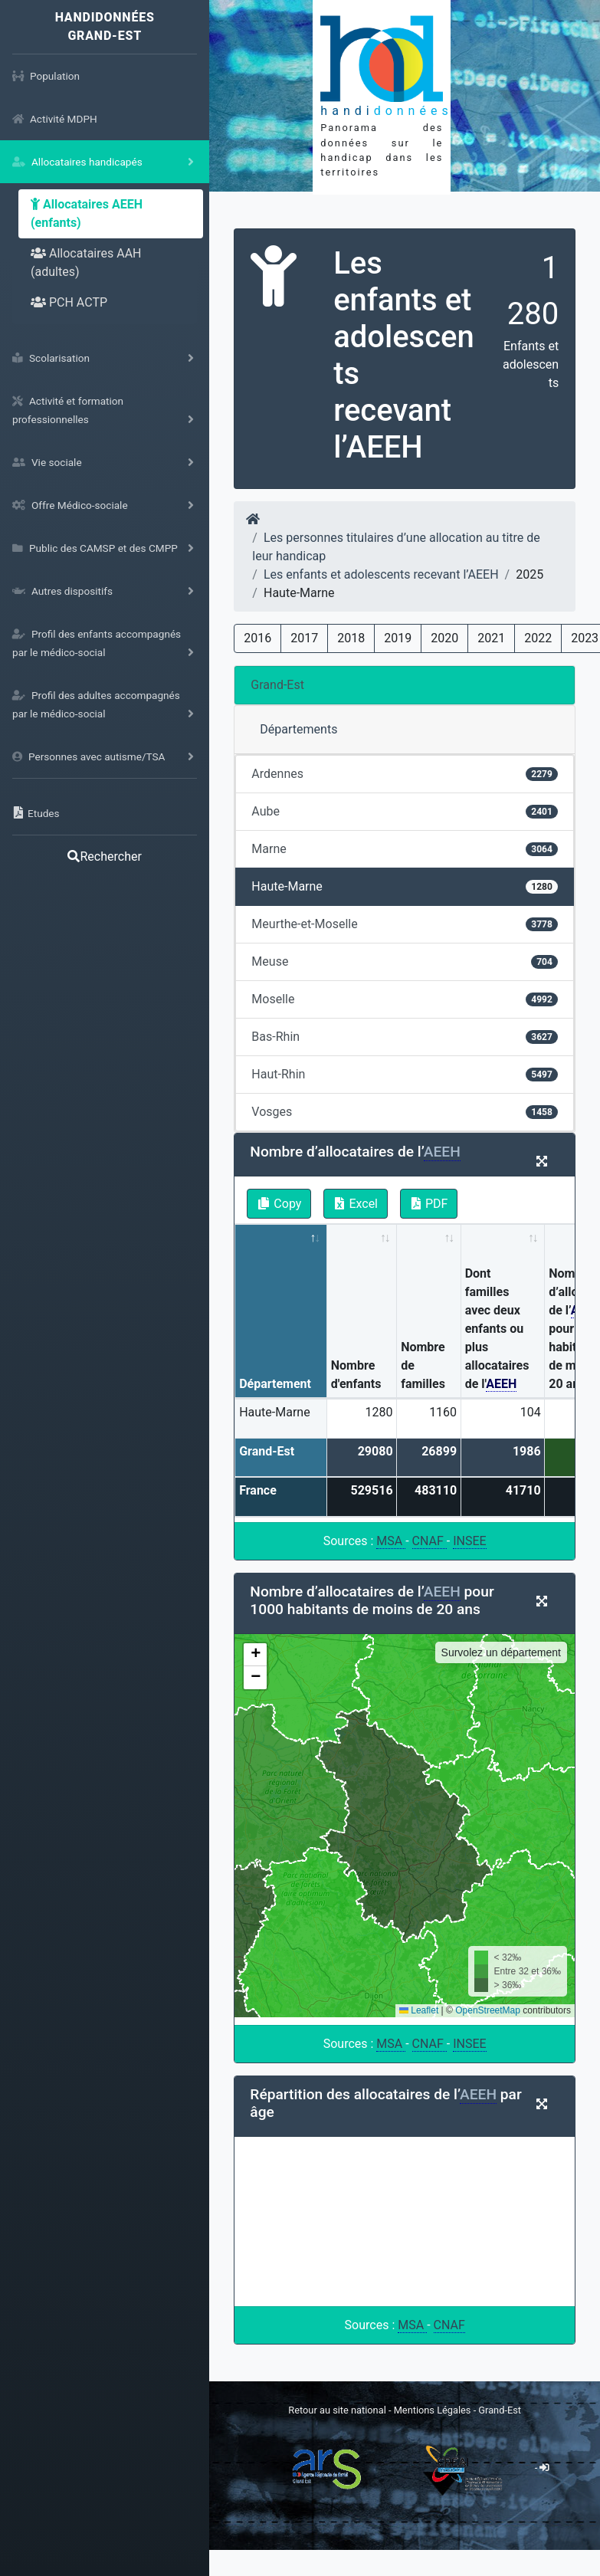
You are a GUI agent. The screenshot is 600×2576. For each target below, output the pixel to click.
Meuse (404, 961)
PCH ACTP (69, 302)
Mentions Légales (434, 2410)
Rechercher (104, 856)
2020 (444, 638)
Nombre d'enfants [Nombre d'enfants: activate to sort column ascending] (356, 1374)
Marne (404, 849)
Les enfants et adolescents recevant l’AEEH (381, 574)
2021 (491, 638)
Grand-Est (277, 685)
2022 (538, 638)
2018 (351, 638)
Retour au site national (336, 2410)
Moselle (404, 999)
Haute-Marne (404, 886)
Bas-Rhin (404, 1036)
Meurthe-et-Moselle (404, 924)
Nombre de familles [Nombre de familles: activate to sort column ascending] (423, 1365)
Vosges (404, 1111)
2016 (257, 638)
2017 (304, 638)
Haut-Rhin (404, 1074)
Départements (298, 729)
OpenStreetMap (487, 2010)
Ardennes (404, 773)
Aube (404, 811)
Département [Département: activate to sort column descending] (275, 1384)
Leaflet (418, 2010)
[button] (255, 1654)
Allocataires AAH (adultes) (86, 262)
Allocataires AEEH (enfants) (87, 213)
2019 (397, 638)
